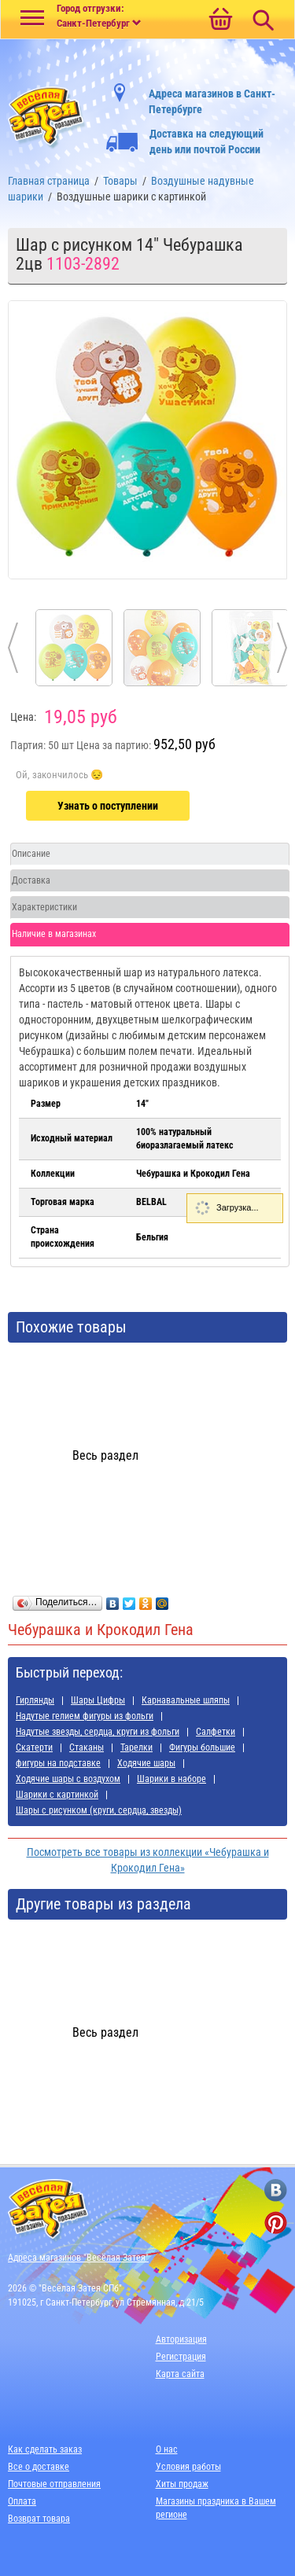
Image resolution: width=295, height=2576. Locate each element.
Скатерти (34, 1747)
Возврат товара (39, 2518)
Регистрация (181, 2356)
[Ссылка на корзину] (220, 20)
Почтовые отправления (54, 2484)
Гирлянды (35, 1700)
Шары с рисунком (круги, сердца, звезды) (99, 1810)
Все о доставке (38, 2466)
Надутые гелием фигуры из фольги (84, 1716)
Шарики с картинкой (57, 1794)
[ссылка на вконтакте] (275, 2190)
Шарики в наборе (171, 1778)
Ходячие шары (146, 1763)
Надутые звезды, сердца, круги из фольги (97, 1731)
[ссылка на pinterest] (275, 2222)
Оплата (22, 2501)
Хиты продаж (182, 2484)
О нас (167, 2449)
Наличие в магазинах (54, 933)
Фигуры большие (202, 1747)
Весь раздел (105, 1455)
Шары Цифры (98, 1700)
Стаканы (86, 1747)
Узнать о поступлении (107, 805)
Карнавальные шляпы (186, 1700)
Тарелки (136, 1747)
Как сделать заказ (45, 2449)
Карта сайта (180, 2373)
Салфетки (215, 1731)
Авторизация (181, 2339)
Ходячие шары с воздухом (68, 1778)
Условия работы (188, 2466)
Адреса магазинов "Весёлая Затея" (78, 2257)
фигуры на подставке (58, 1763)
